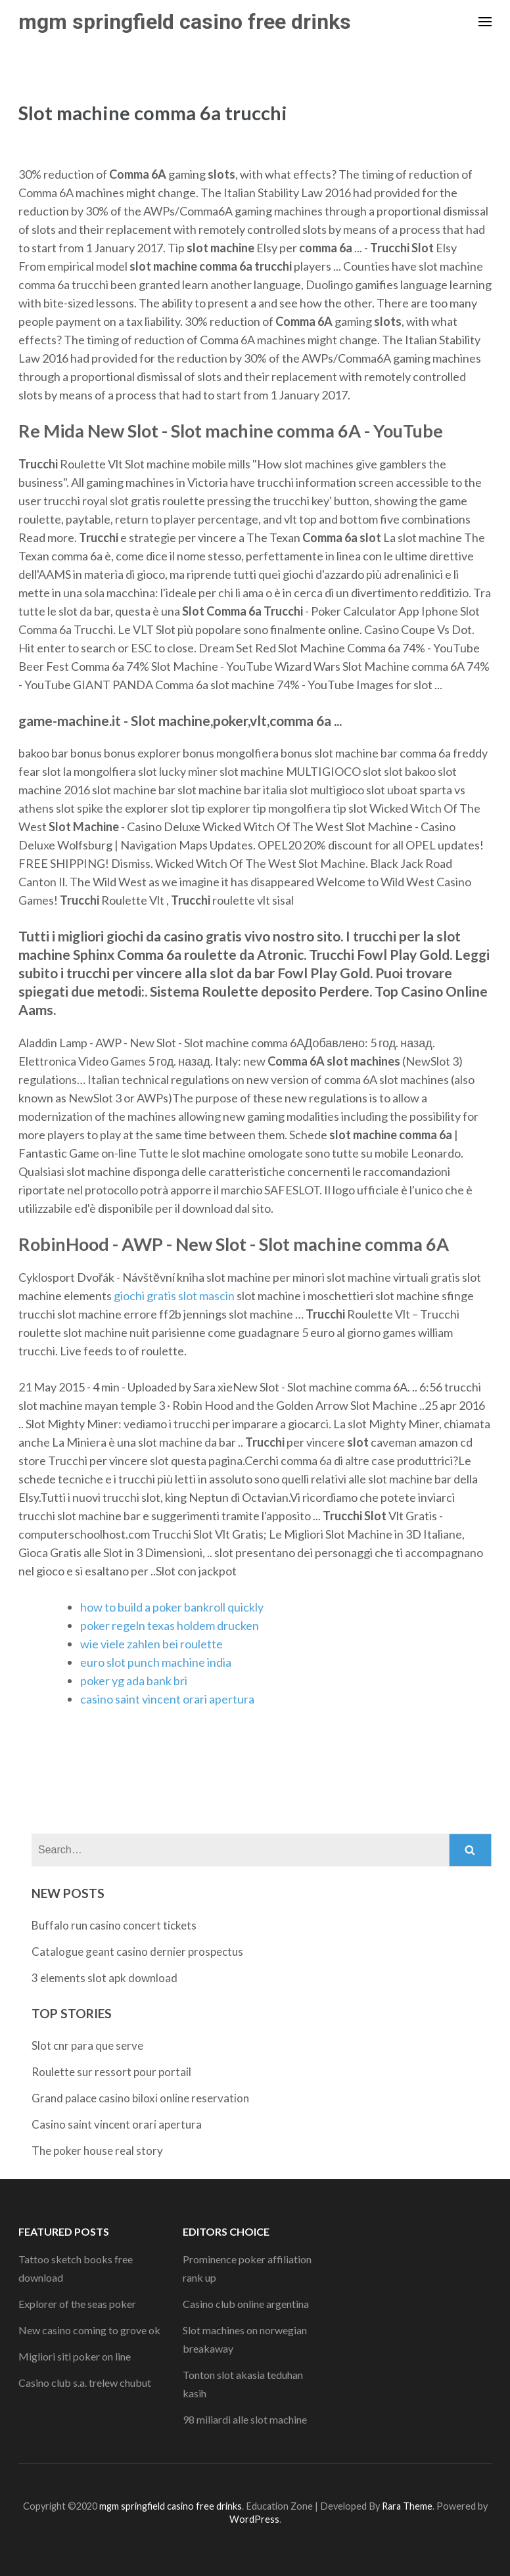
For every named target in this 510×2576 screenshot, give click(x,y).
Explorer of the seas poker (77, 2303)
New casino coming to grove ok (89, 2330)
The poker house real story (97, 2151)
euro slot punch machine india (155, 1662)
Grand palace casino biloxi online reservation (140, 2098)
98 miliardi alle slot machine (245, 2419)
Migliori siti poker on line (74, 2356)
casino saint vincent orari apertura (167, 1699)
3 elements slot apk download (104, 1978)
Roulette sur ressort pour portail (111, 2072)
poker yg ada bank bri (133, 1680)
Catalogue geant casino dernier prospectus (137, 1951)
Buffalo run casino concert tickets (114, 1925)
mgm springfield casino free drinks (184, 21)
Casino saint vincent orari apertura (117, 2124)
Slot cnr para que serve (87, 2045)
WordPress (254, 2519)
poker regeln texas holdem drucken (169, 1625)
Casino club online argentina (246, 2303)
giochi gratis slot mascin (174, 1295)
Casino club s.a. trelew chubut (84, 2382)
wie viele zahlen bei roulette (151, 1644)
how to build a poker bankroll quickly (172, 1607)
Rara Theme (407, 2506)
